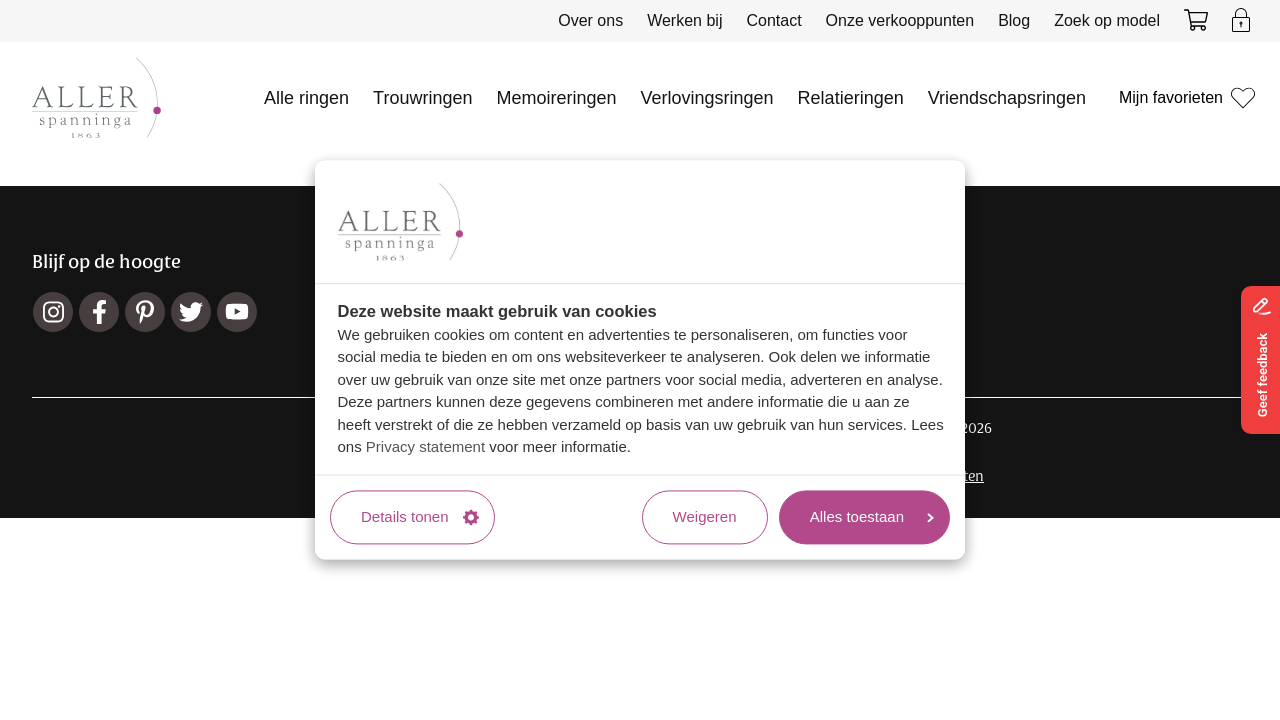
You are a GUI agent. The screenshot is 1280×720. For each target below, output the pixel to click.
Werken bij (684, 20)
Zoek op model (1107, 20)
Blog (1014, 20)
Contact (773, 20)
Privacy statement (425, 447)
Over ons (590, 20)
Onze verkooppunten (900, 20)
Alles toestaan (872, 516)
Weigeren (705, 516)
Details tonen (420, 516)
